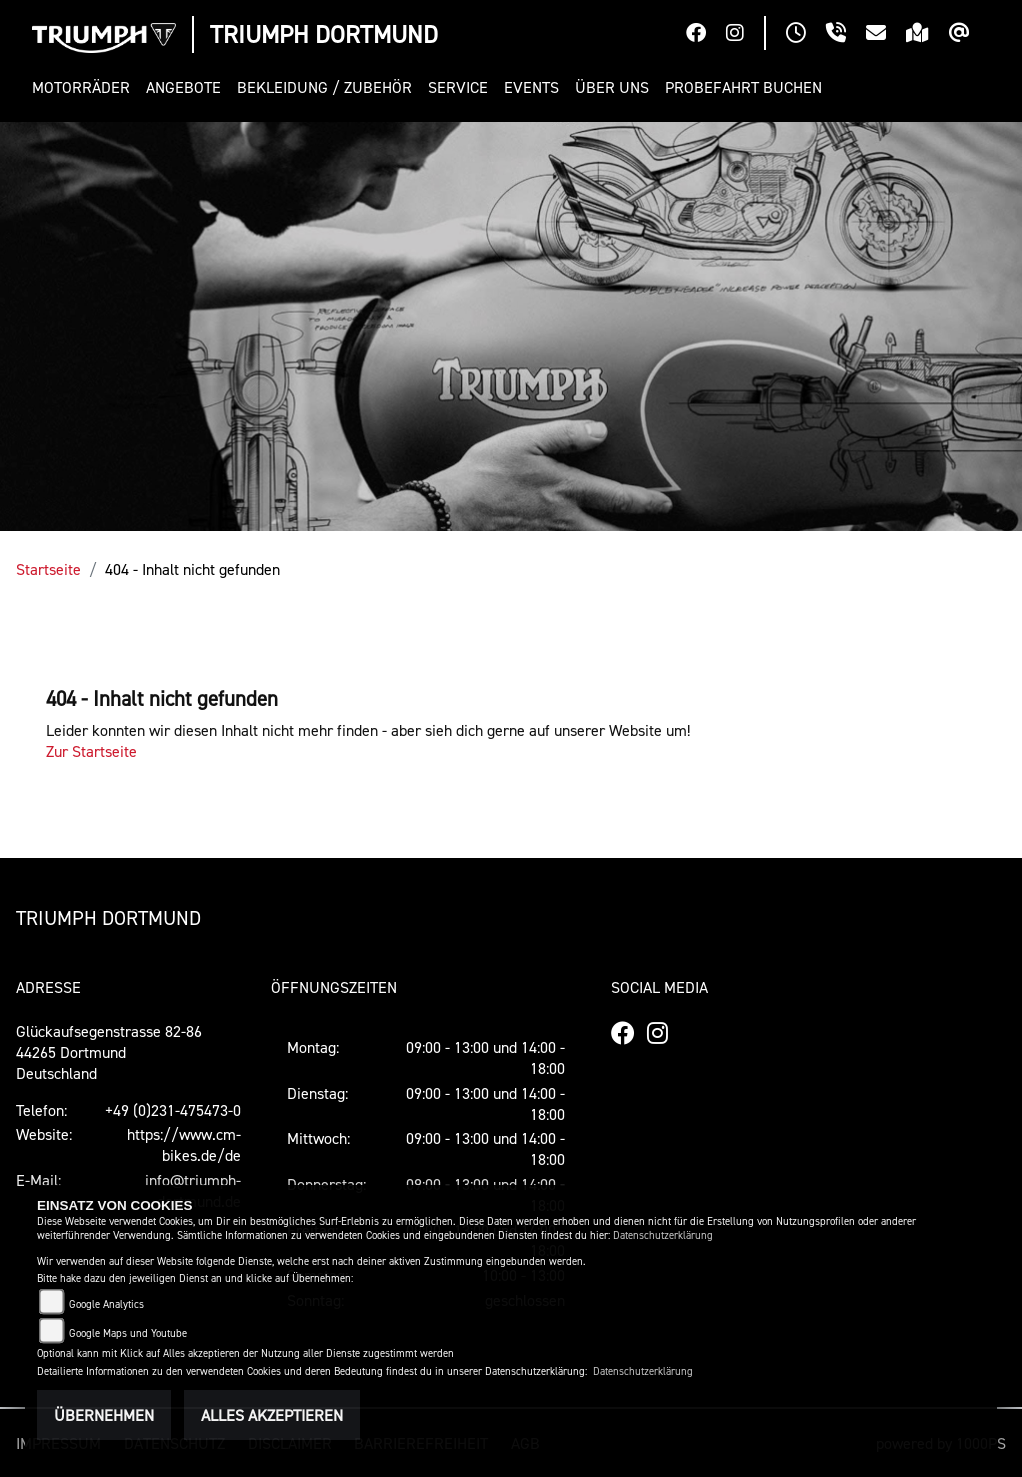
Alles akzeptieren (272, 1415)
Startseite (48, 569)
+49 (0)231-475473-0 (173, 1110)
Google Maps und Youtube (128, 1333)
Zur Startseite (91, 751)
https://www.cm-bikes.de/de (184, 1144)
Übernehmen (104, 1415)
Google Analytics (106, 1304)
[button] (85, 87)
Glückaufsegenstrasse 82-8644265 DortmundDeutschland (109, 1052)
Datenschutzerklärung (663, 1235)
